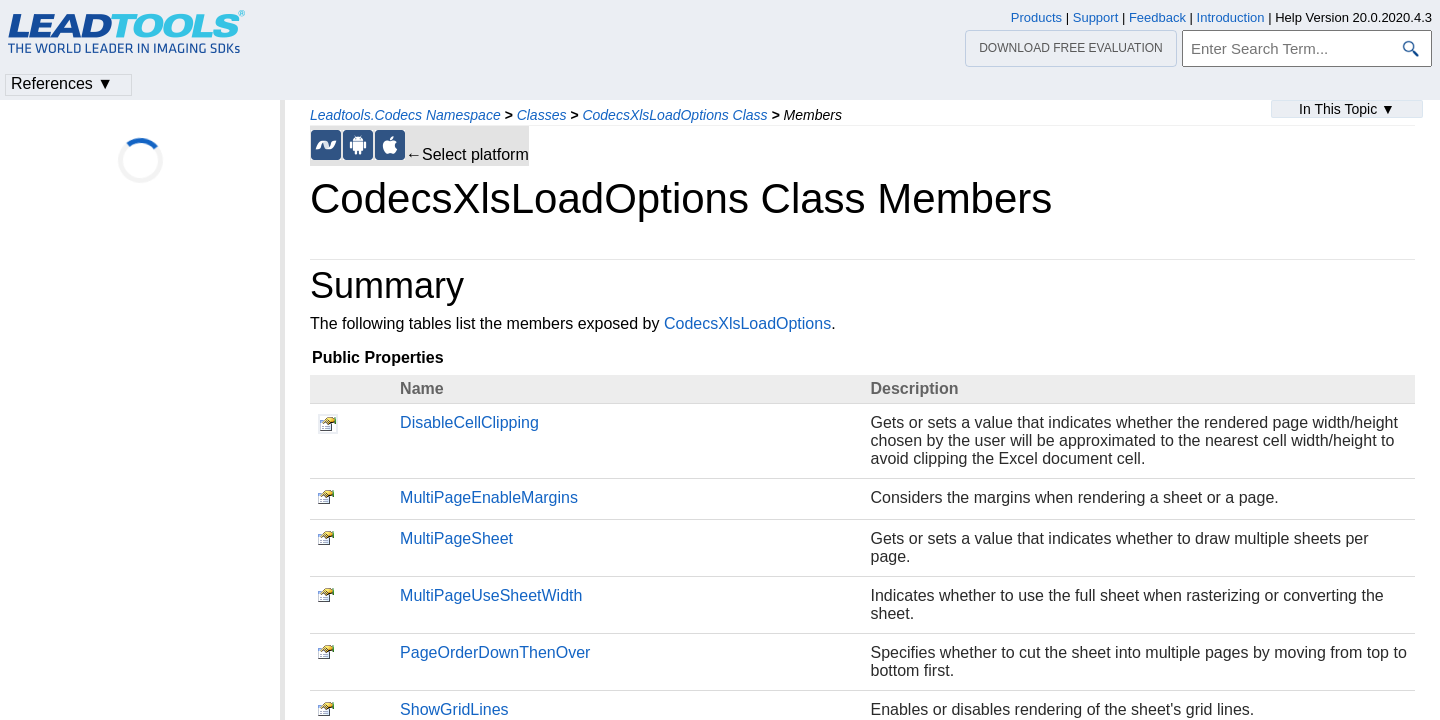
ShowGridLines (454, 709)
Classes (542, 115)
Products (1036, 17)
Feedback (1157, 17)
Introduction (1231, 17)
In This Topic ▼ (1347, 109)
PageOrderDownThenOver (495, 652)
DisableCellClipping (469, 422)
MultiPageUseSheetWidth (491, 595)
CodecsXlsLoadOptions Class (674, 115)
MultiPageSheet (456, 538)
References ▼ (62, 83)
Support (1096, 17)
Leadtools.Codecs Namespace (405, 115)
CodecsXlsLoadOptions (747, 323)
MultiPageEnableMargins (489, 497)
